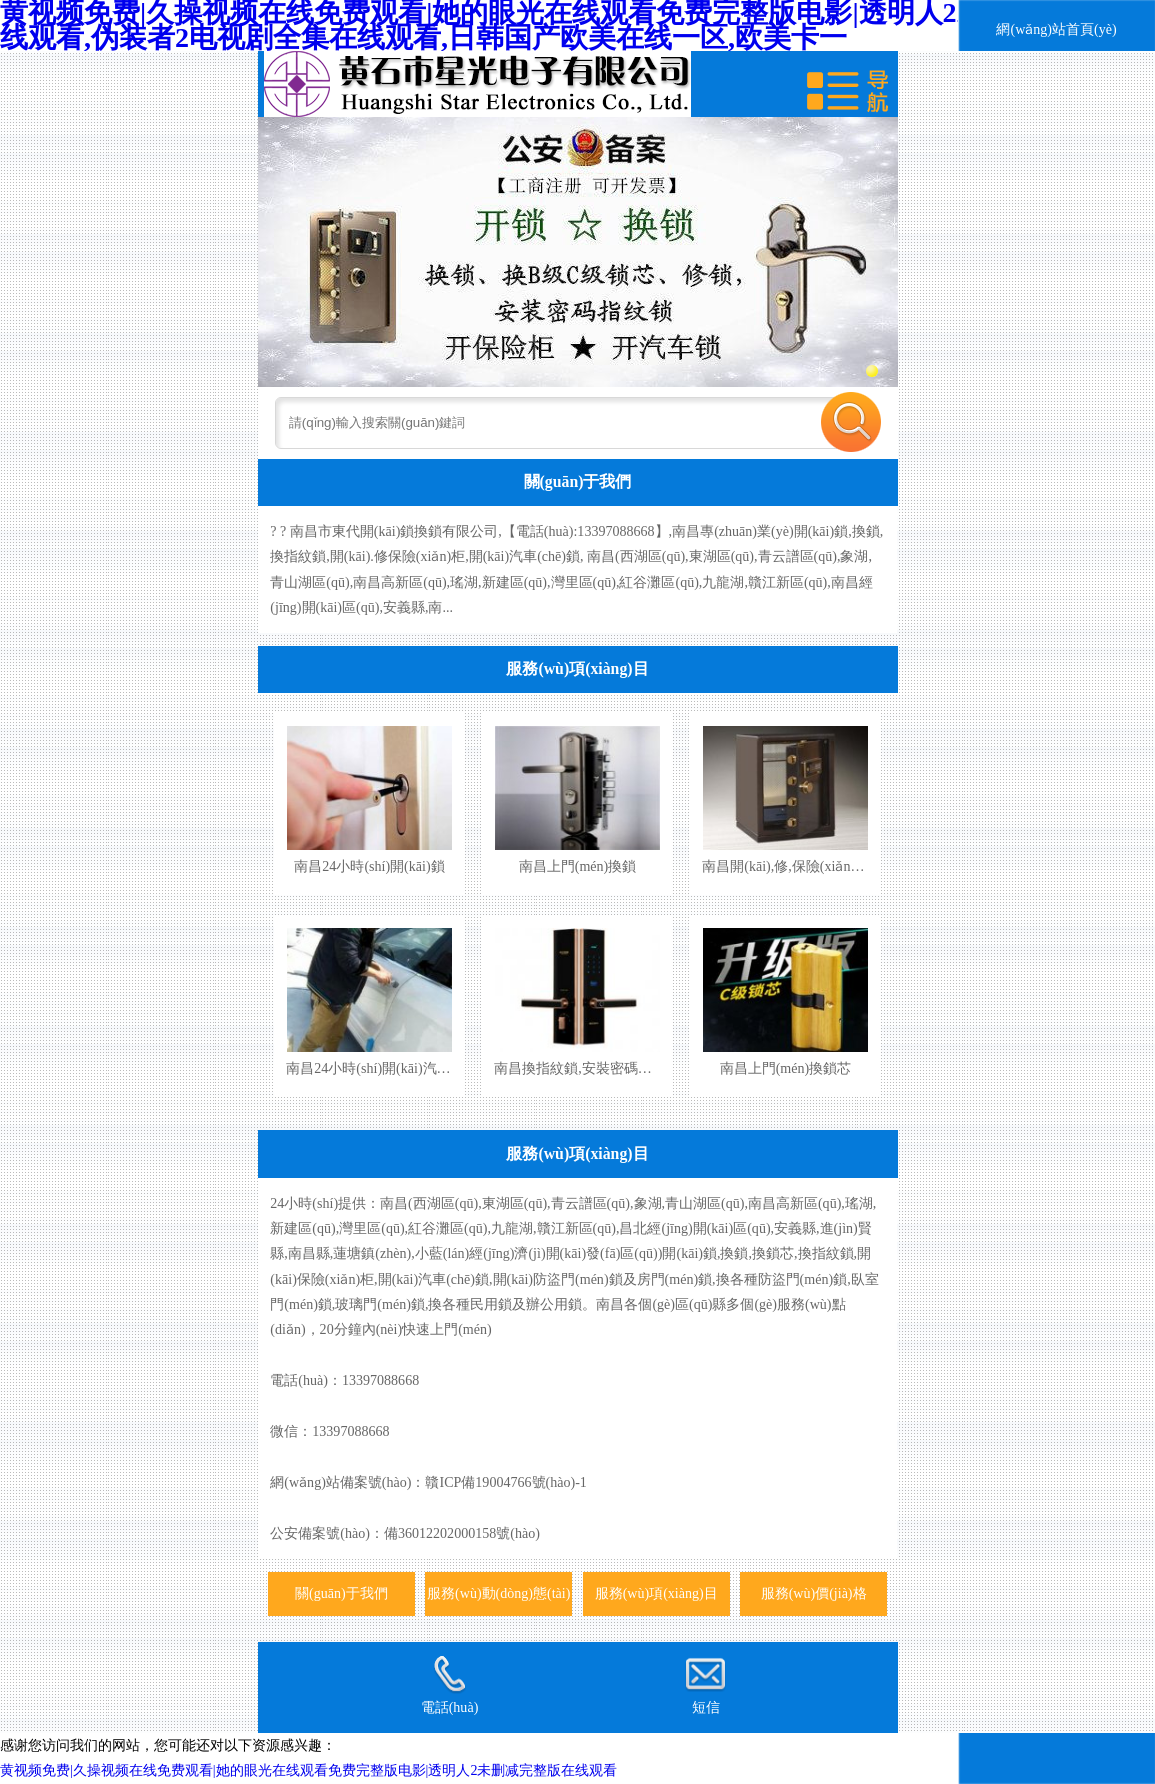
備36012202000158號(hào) (462, 1533)
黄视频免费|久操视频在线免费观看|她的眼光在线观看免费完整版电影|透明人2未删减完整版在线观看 (308, 1770)
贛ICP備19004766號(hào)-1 (505, 1482)
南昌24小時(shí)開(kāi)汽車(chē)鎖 (389, 1068)
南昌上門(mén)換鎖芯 (786, 1068)
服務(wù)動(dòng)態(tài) (498, 1593)
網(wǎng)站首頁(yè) (1056, 29)
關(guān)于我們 (578, 481)
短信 (705, 1685)
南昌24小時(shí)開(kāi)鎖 (369, 866)
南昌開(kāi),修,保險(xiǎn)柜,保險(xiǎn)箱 (826, 866)
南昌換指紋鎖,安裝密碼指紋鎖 (587, 1068)
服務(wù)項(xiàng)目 (577, 668)
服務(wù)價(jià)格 (814, 1593)
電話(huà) (450, 1685)
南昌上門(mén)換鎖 (578, 866)
